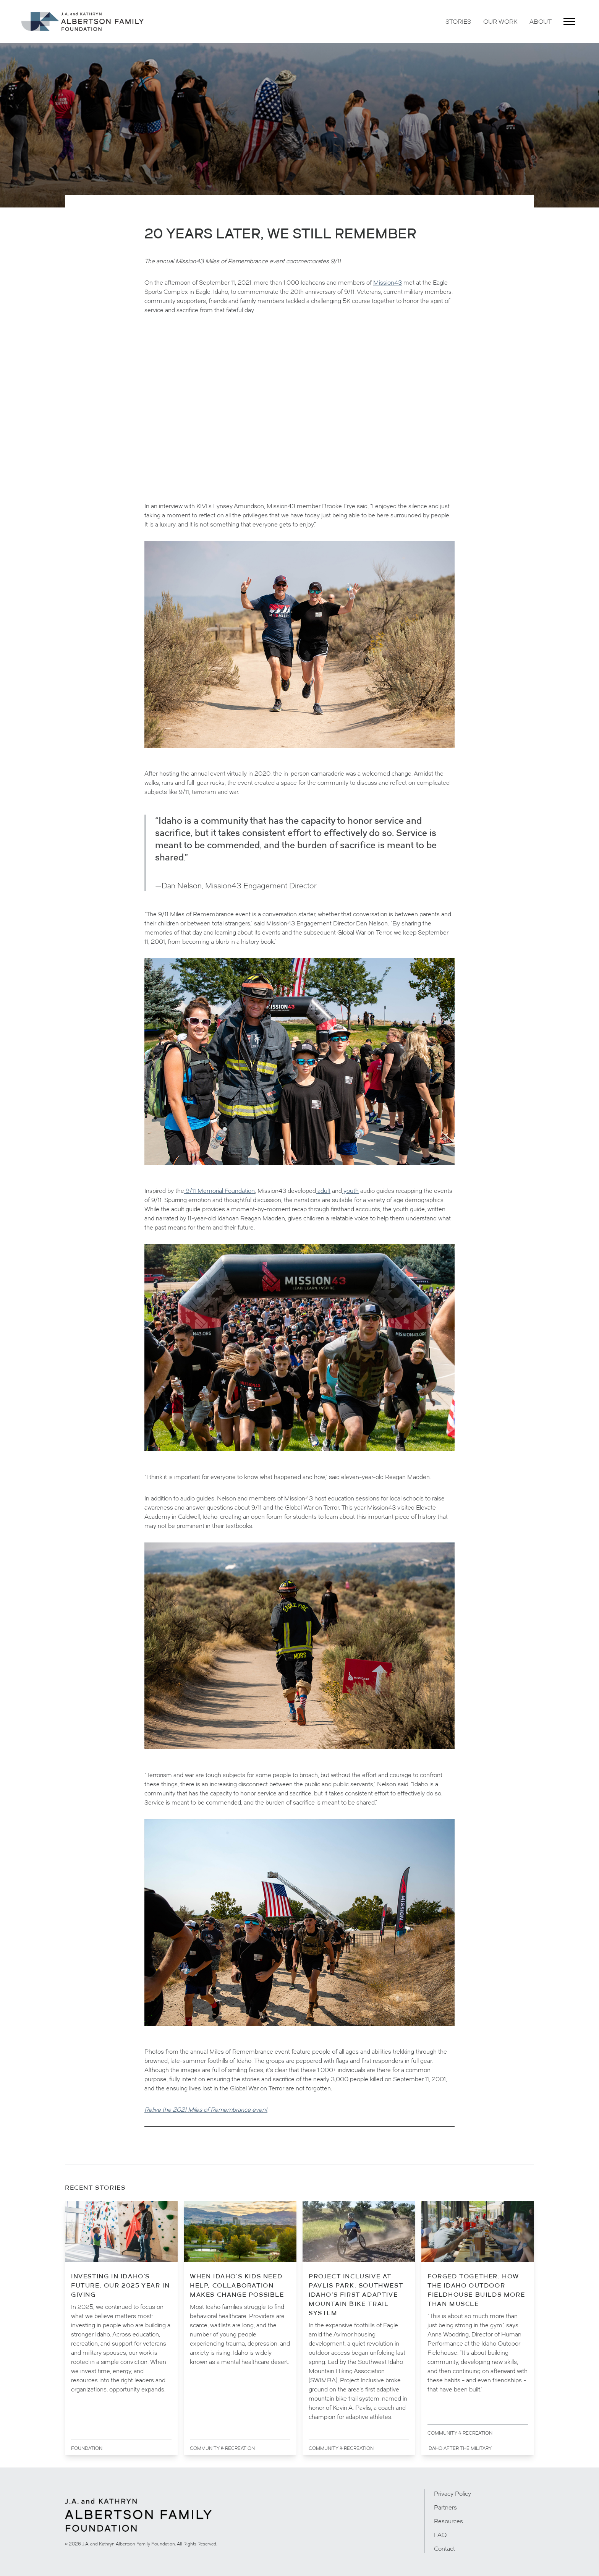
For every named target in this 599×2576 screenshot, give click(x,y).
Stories (458, 21)
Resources (448, 2521)
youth (350, 1190)
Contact (444, 2548)
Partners (445, 2507)
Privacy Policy (452, 2493)
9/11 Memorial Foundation (219, 1190)
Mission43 (387, 282)
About (540, 21)
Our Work (500, 21)
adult (323, 1190)
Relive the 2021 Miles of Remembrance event (205, 2109)
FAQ (440, 2535)
